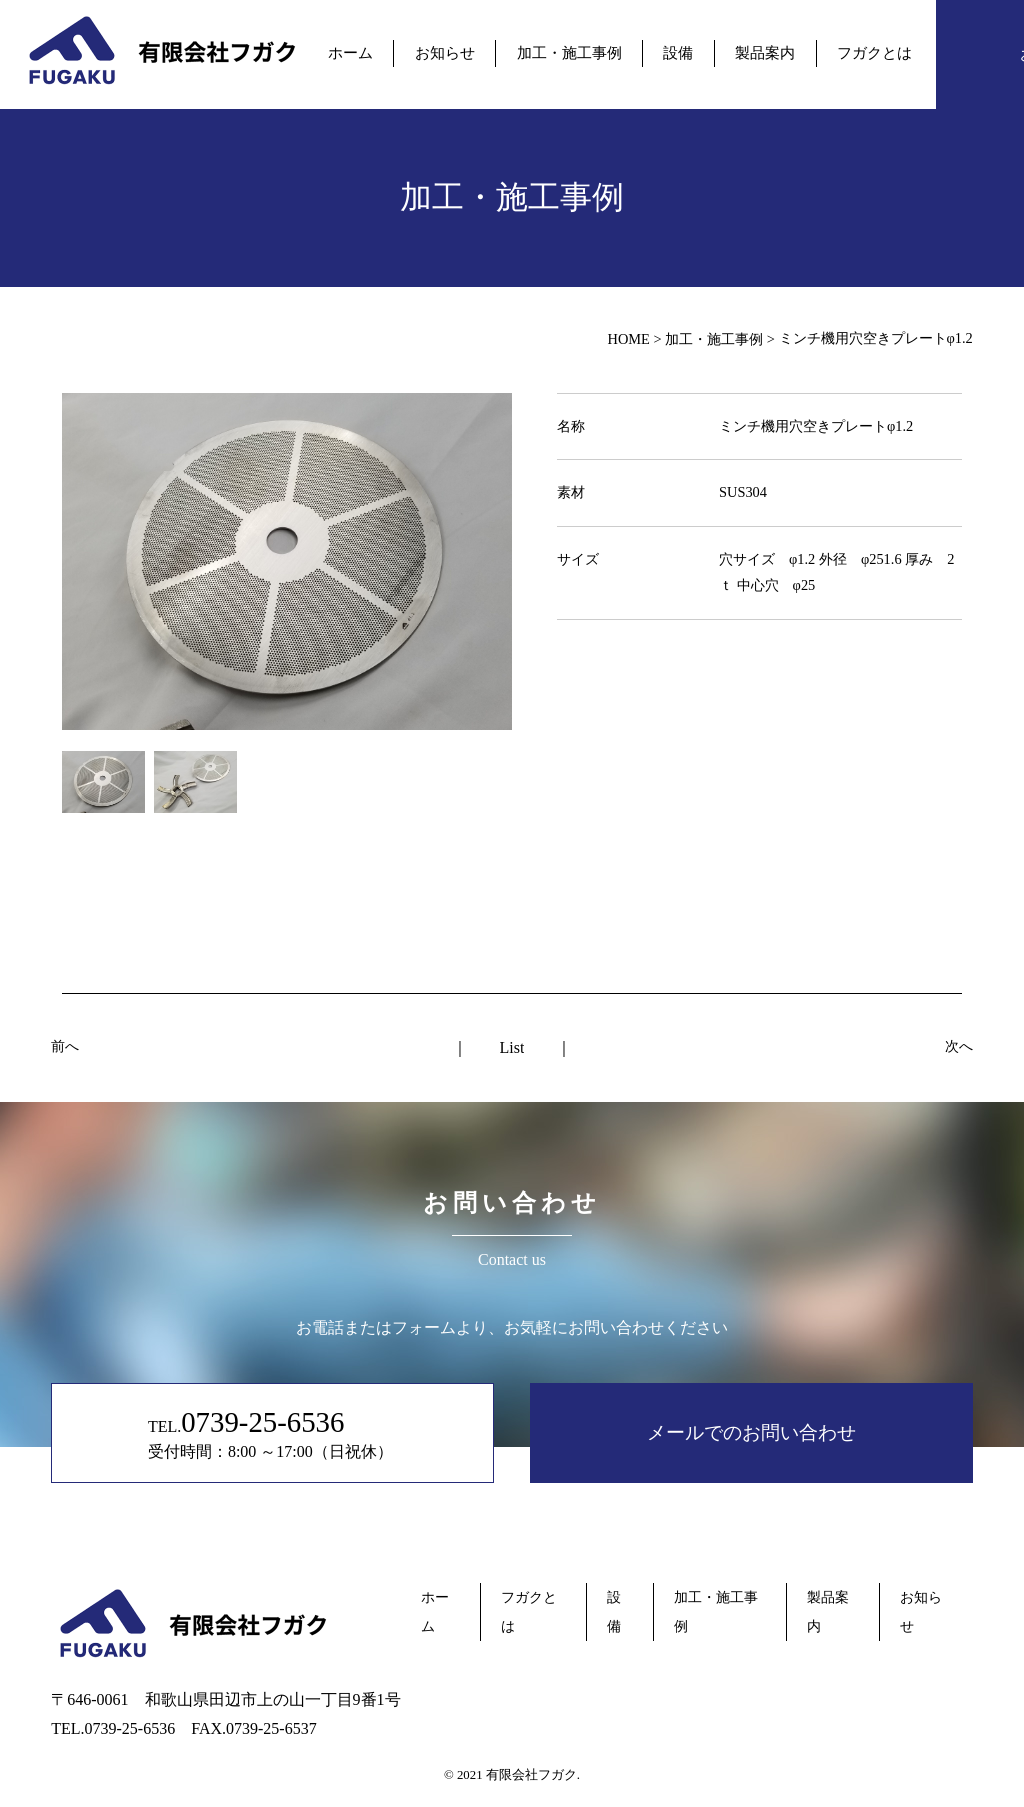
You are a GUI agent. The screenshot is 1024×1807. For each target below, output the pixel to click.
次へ (959, 1046)
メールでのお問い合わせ (751, 1432)
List (512, 1047)
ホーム (352, 53)
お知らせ (446, 53)
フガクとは (872, 53)
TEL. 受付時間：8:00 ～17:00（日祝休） (274, 1432)
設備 (678, 53)
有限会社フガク (531, 1775)
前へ (65, 1046)
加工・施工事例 (569, 53)
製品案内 (764, 53)
